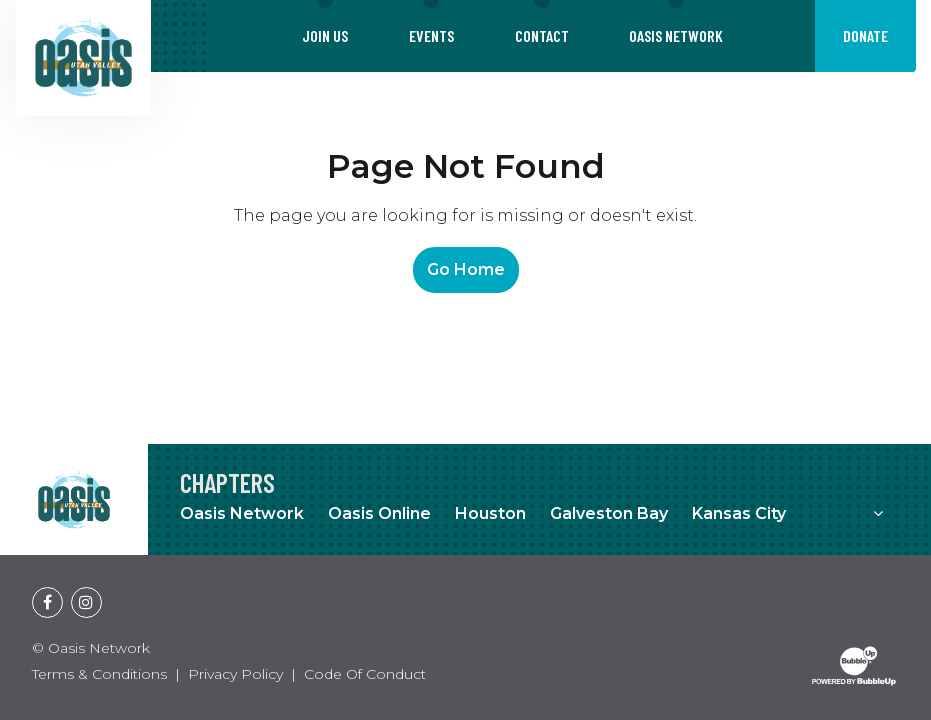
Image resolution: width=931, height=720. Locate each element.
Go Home (466, 269)
